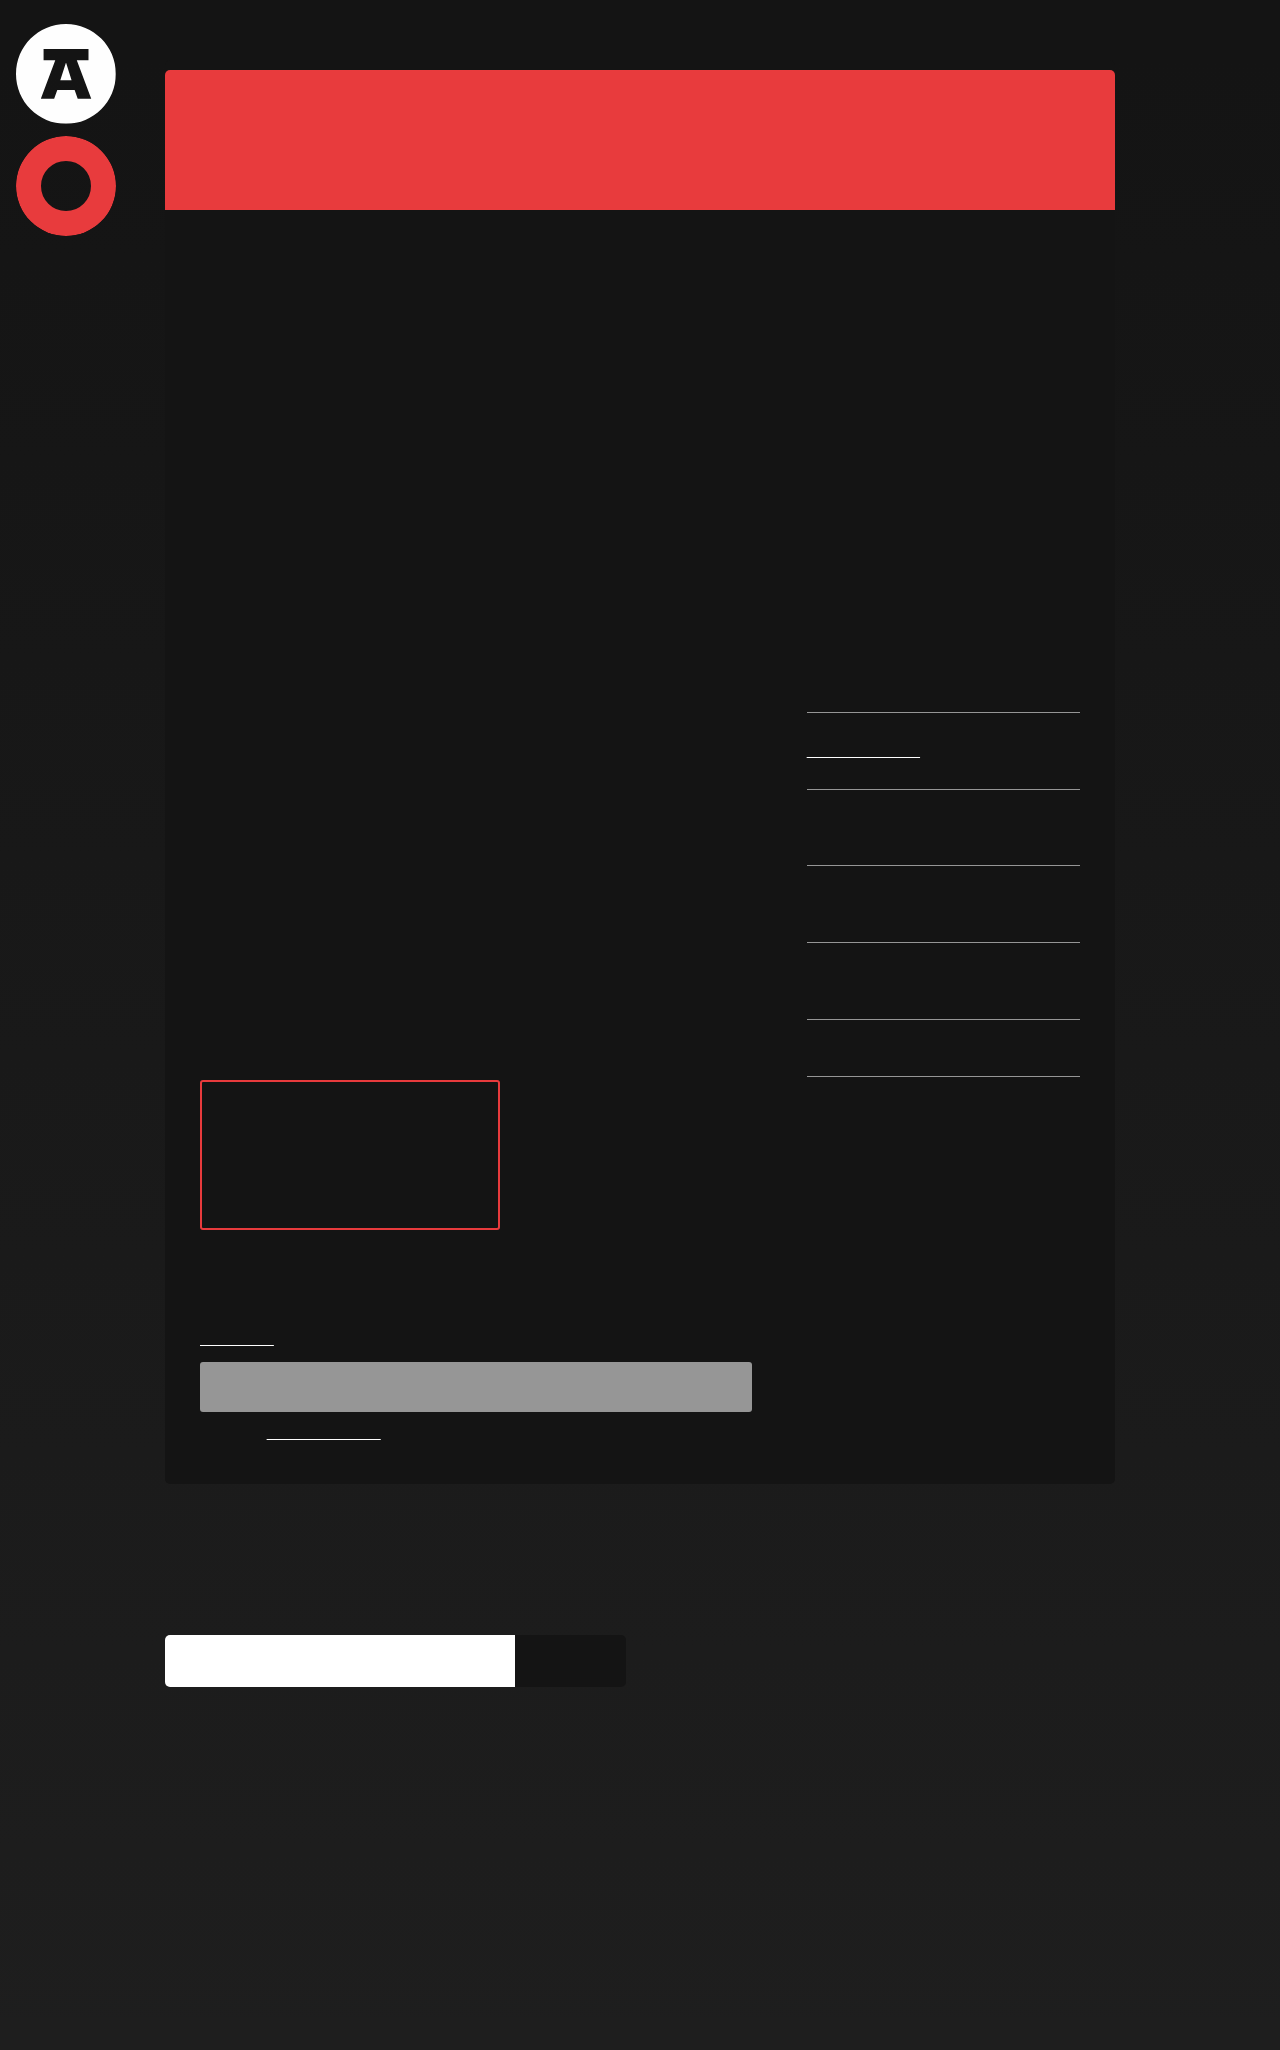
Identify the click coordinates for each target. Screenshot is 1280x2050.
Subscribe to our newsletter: (282, 1716)
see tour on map (350, 1266)
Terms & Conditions (227, 2011)
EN (1094, 35)
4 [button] (666, 590)
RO (1060, 35)
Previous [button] (198, 410)
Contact (582, 35)
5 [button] (692, 590)
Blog (424, 35)
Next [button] (1081, 410)
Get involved (429, 2011)
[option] (640, 410)
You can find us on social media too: (313, 1849)
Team (498, 35)
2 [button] (614, 590)
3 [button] (640, 590)
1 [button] (588, 590)
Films (349, 35)
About (191, 35)
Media (339, 2011)
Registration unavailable (475, 1496)
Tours (271, 35)
